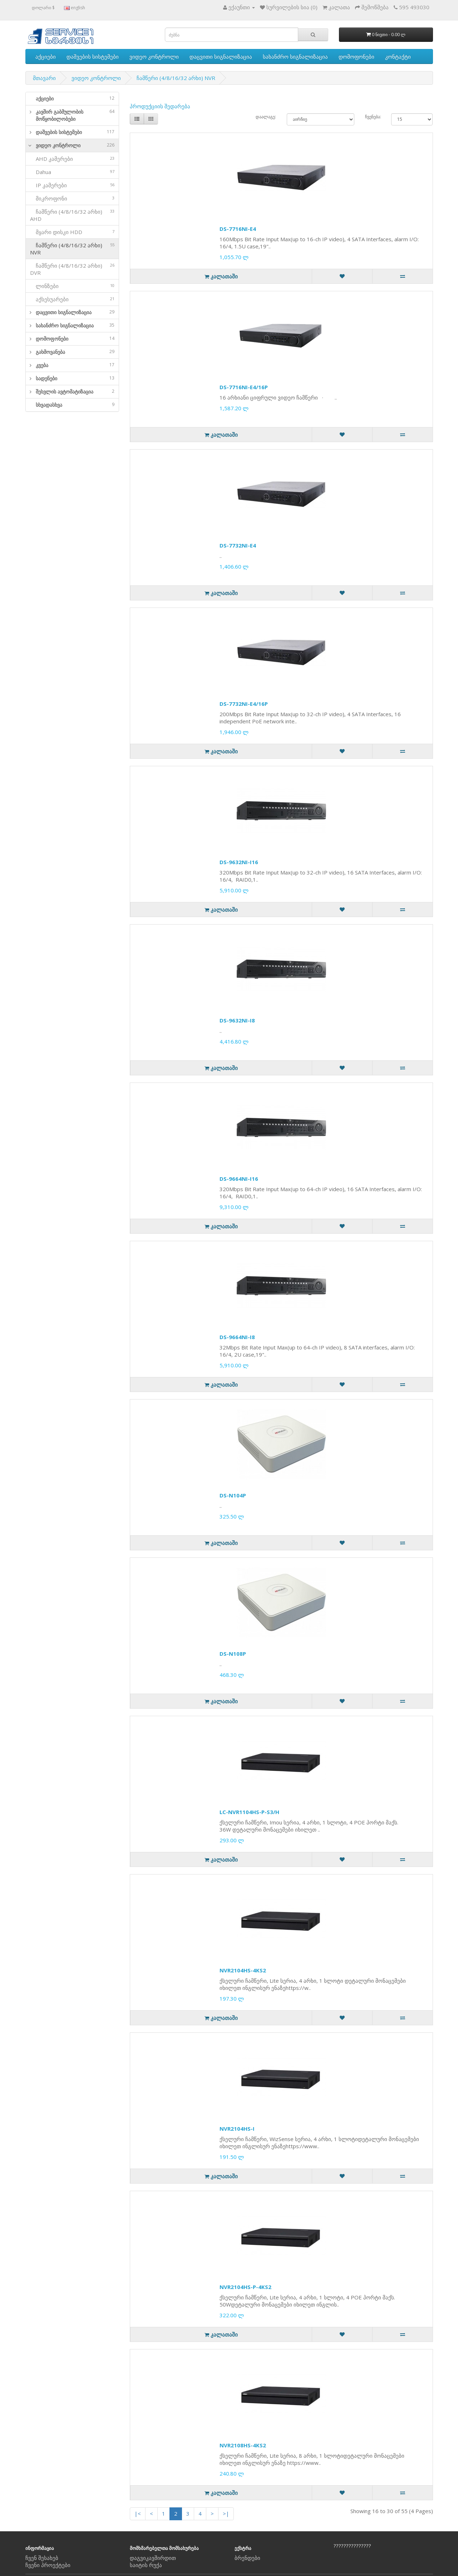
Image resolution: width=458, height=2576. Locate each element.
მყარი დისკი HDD (72, 232)
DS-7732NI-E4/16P (244, 703)
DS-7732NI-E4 (238, 545)
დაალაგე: (266, 117)
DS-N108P (233, 1653)
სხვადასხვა (75, 404)
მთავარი (44, 77)
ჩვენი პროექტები (47, 2564)
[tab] (72, 98)
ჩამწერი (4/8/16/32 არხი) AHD (72, 215)
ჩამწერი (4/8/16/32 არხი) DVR (72, 269)
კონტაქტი (398, 56)
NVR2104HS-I (237, 2128)
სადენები (75, 378)
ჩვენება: (372, 117)
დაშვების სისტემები (93, 56)
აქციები (45, 56)
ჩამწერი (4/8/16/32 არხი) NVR (176, 77)
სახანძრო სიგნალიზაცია (295, 56)
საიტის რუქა (146, 2564)
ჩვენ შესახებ (41, 2557)
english (74, 8)
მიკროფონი (72, 198)
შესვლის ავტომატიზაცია (75, 391)
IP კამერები (72, 185)
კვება (75, 365)
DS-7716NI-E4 (238, 228)
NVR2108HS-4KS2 (243, 2445)
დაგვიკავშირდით (153, 2557)
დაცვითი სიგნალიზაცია (220, 56)
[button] (28, 115)
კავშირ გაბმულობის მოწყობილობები (75, 115)
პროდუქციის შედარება (160, 106)
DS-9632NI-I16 (239, 862)
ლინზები (72, 285)
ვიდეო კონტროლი (154, 56)
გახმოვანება (75, 351)
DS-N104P (233, 1495)
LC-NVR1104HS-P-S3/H (249, 1811)
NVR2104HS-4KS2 (243, 1970)
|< (137, 2513)
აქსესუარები (72, 299)
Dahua (72, 171)
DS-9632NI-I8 (237, 1020)
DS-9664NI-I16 (239, 1178)
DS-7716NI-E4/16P (244, 387)
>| (226, 2513)
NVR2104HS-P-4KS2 (245, 2286)
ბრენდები (247, 2557)
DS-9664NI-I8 (237, 1337)
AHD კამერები (72, 158)
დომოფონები (356, 56)
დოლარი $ (43, 8)
